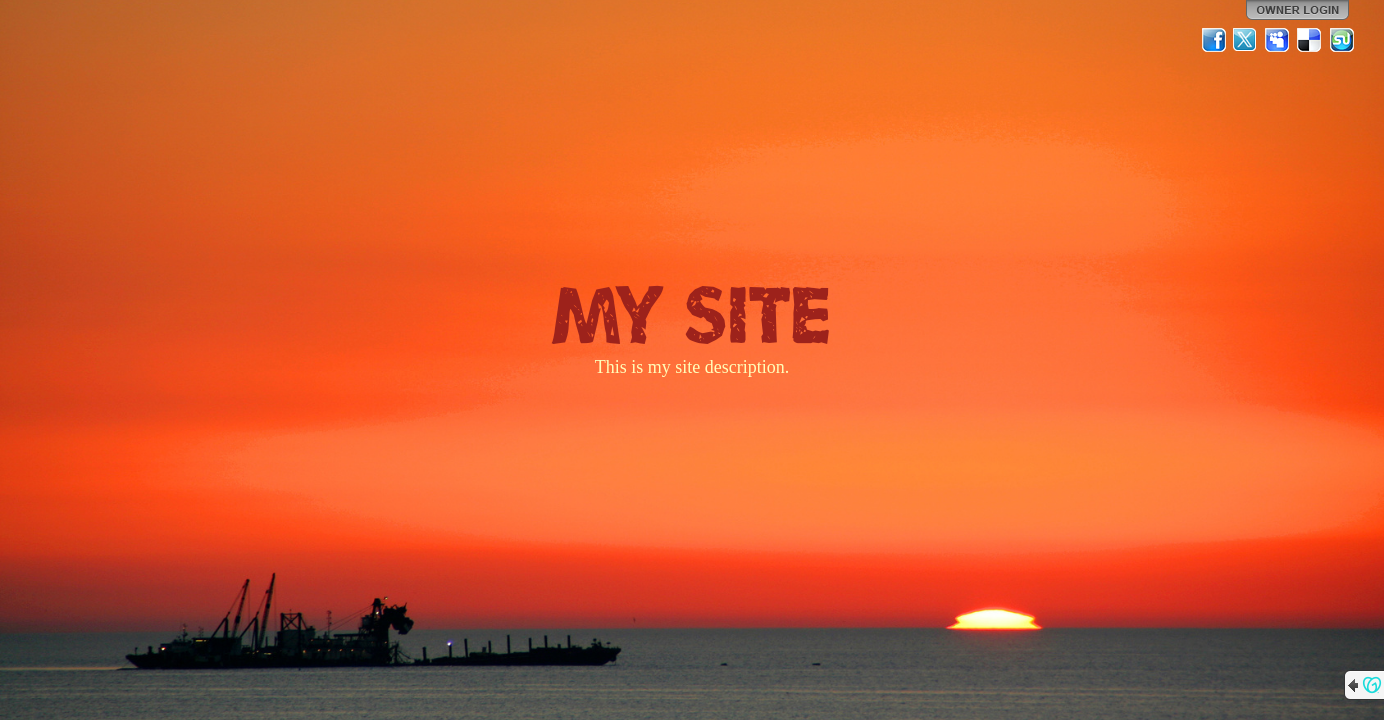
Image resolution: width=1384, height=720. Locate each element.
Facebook (1214, 40)
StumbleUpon (1342, 40)
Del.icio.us (1310, 40)
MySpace (1278, 40)
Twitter (1246, 40)
